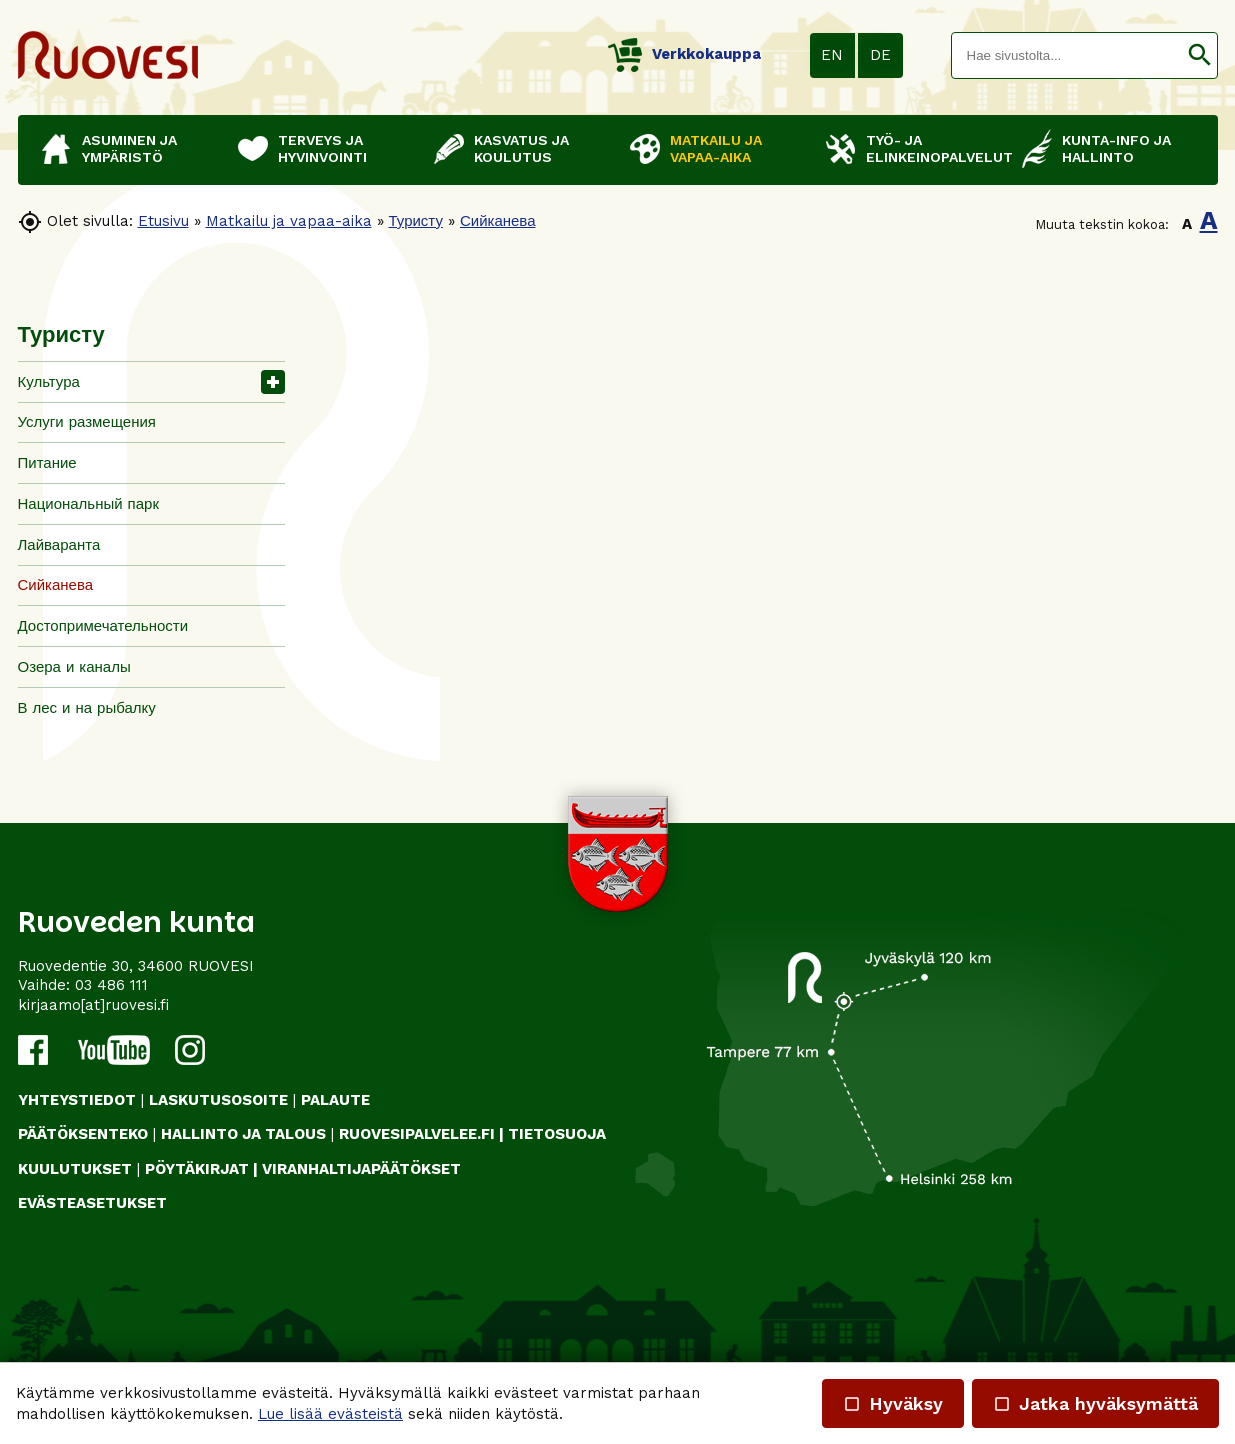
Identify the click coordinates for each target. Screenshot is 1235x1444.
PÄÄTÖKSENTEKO (83, 1134)
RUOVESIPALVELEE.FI (417, 1134)
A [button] (1187, 224)
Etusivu (163, 221)
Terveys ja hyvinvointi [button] (322, 148)
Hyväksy (893, 1403)
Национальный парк (89, 504)
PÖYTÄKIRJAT (197, 1169)
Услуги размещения (87, 422)
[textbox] (1067, 55)
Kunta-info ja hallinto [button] (1116, 148)
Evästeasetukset (92, 1203)
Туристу (416, 221)
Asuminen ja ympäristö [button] (129, 148)
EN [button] (832, 55)
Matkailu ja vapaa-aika (289, 221)
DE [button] (880, 55)
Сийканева (498, 221)
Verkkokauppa (684, 54)
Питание (47, 463)
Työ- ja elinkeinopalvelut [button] (934, 148)
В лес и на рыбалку (87, 708)
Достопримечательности (103, 626)
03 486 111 (111, 985)
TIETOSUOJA (557, 1134)
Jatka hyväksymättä (1095, 1403)
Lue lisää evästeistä (330, 1414)
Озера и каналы (74, 667)
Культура (49, 382)
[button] (1199, 55)
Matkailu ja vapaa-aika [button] (716, 148)
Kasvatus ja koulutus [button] (521, 148)
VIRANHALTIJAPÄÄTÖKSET (361, 1169)
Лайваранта (59, 545)
